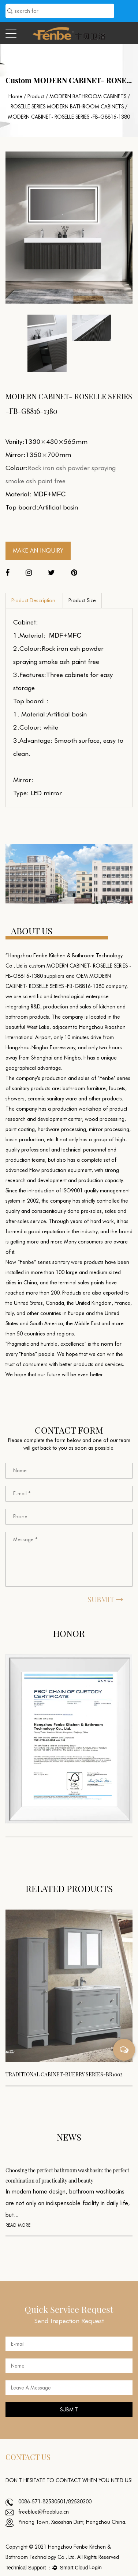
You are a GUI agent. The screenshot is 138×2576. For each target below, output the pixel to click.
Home (15, 96)
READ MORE (17, 2225)
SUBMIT (105, 1599)
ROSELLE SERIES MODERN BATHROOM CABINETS (67, 106)
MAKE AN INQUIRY (38, 550)
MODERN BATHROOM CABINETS (87, 96)
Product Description (33, 600)
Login (95, 2567)
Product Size (82, 600)
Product (35, 96)
